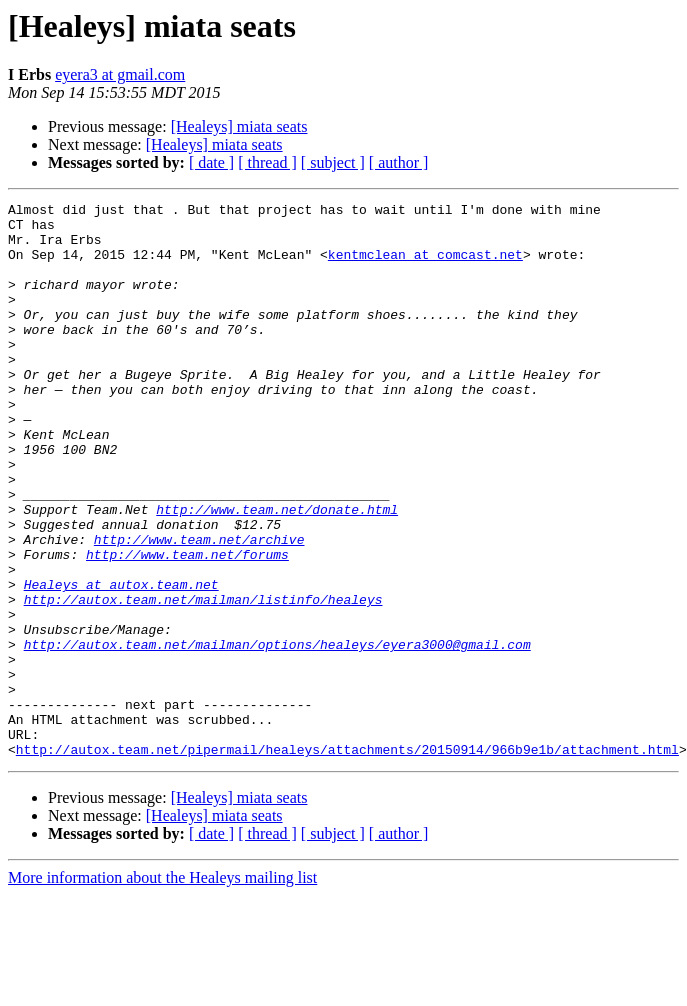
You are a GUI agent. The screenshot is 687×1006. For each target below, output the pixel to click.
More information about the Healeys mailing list (162, 988)
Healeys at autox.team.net (121, 662)
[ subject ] (333, 162)
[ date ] (211, 162)
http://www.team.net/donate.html (277, 572)
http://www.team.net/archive (199, 608)
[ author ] (399, 162)
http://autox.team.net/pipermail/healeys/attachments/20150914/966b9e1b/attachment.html (347, 860)
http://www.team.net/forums (187, 626)
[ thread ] (267, 162)
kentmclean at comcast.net (425, 266)
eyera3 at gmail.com (120, 74)
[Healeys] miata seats (239, 126)
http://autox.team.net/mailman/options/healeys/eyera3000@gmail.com (277, 734)
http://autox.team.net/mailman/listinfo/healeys (203, 680)
